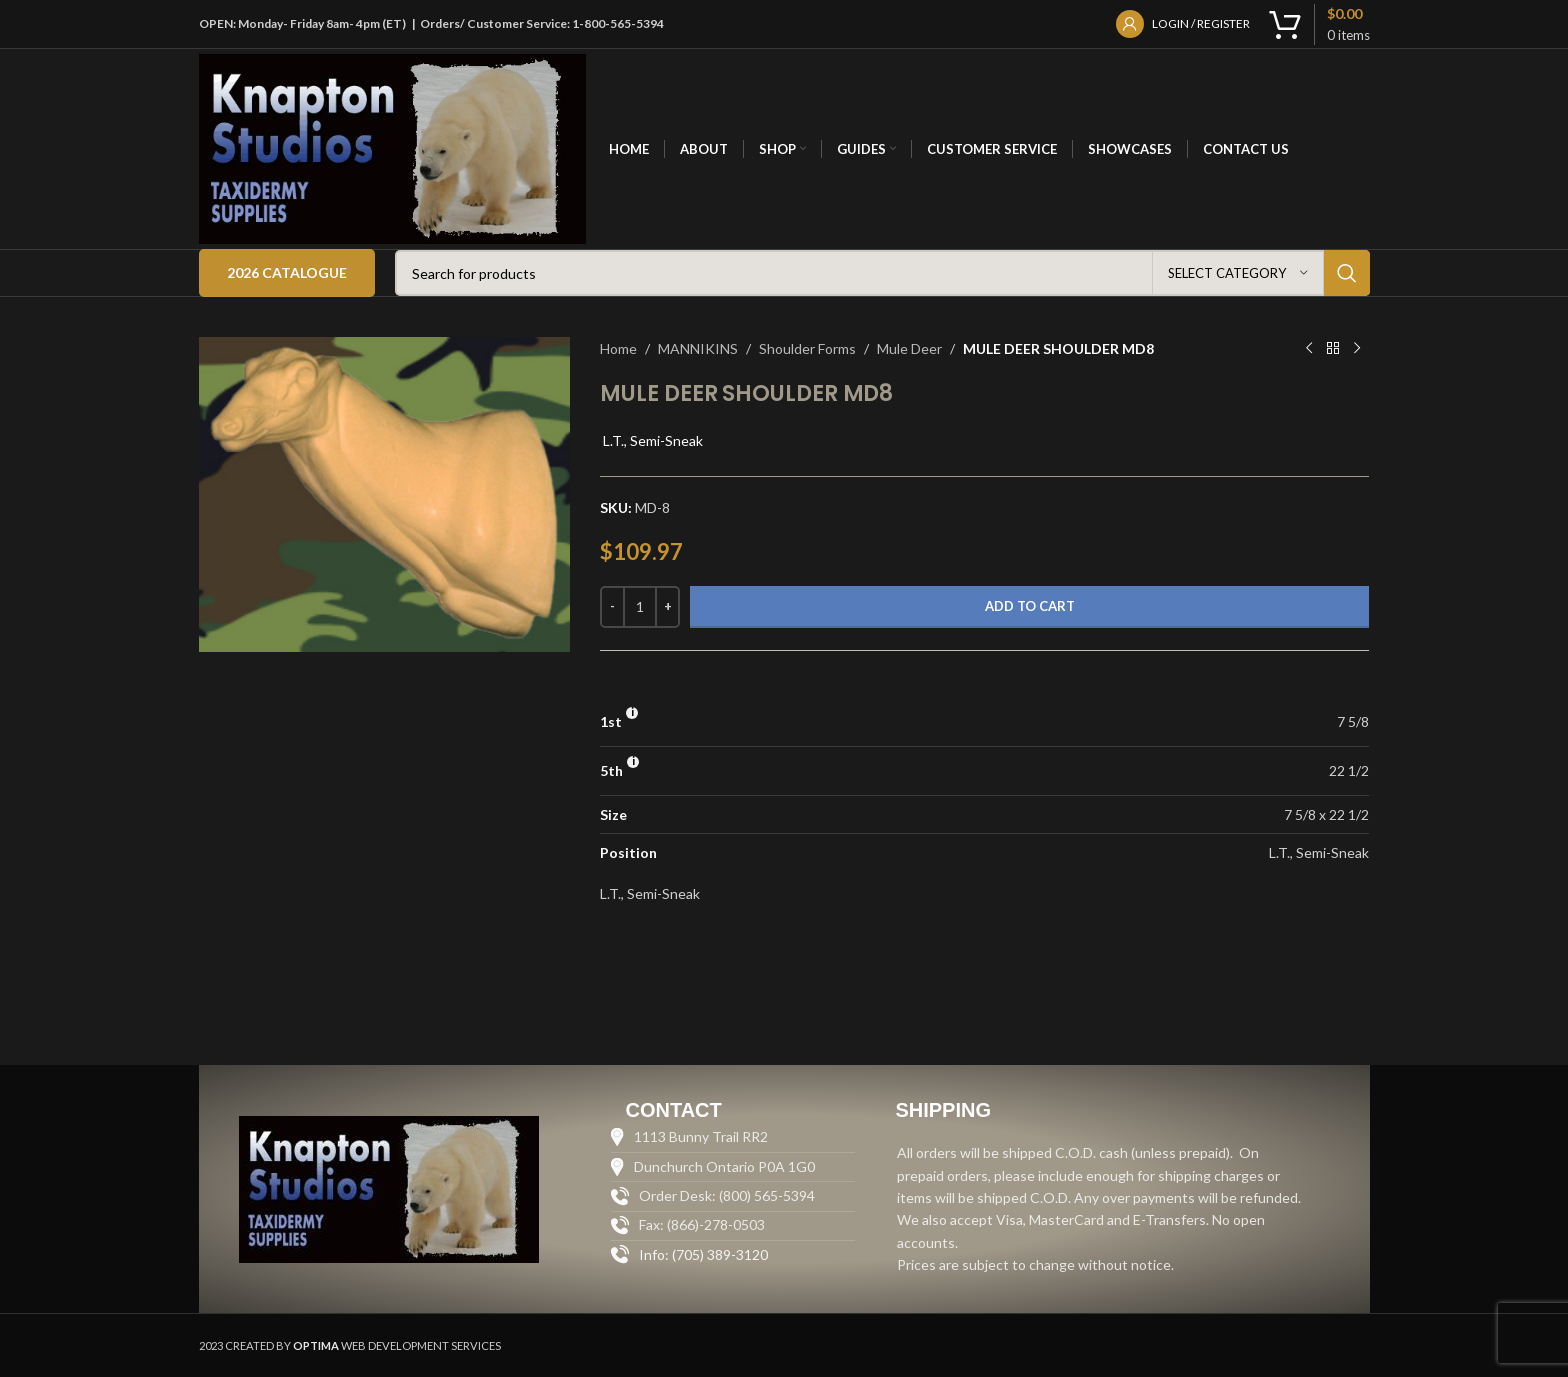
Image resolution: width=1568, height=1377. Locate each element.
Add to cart (1030, 606)
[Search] (882, 273)
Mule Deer (909, 348)
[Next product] (1357, 349)
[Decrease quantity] (612, 607)
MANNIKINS (698, 348)
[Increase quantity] (667, 607)
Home (618, 348)
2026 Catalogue (287, 272)
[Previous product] (1309, 349)
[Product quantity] (640, 607)
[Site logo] (393, 147)
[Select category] (1238, 273)
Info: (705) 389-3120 (703, 1254)
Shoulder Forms (807, 348)
